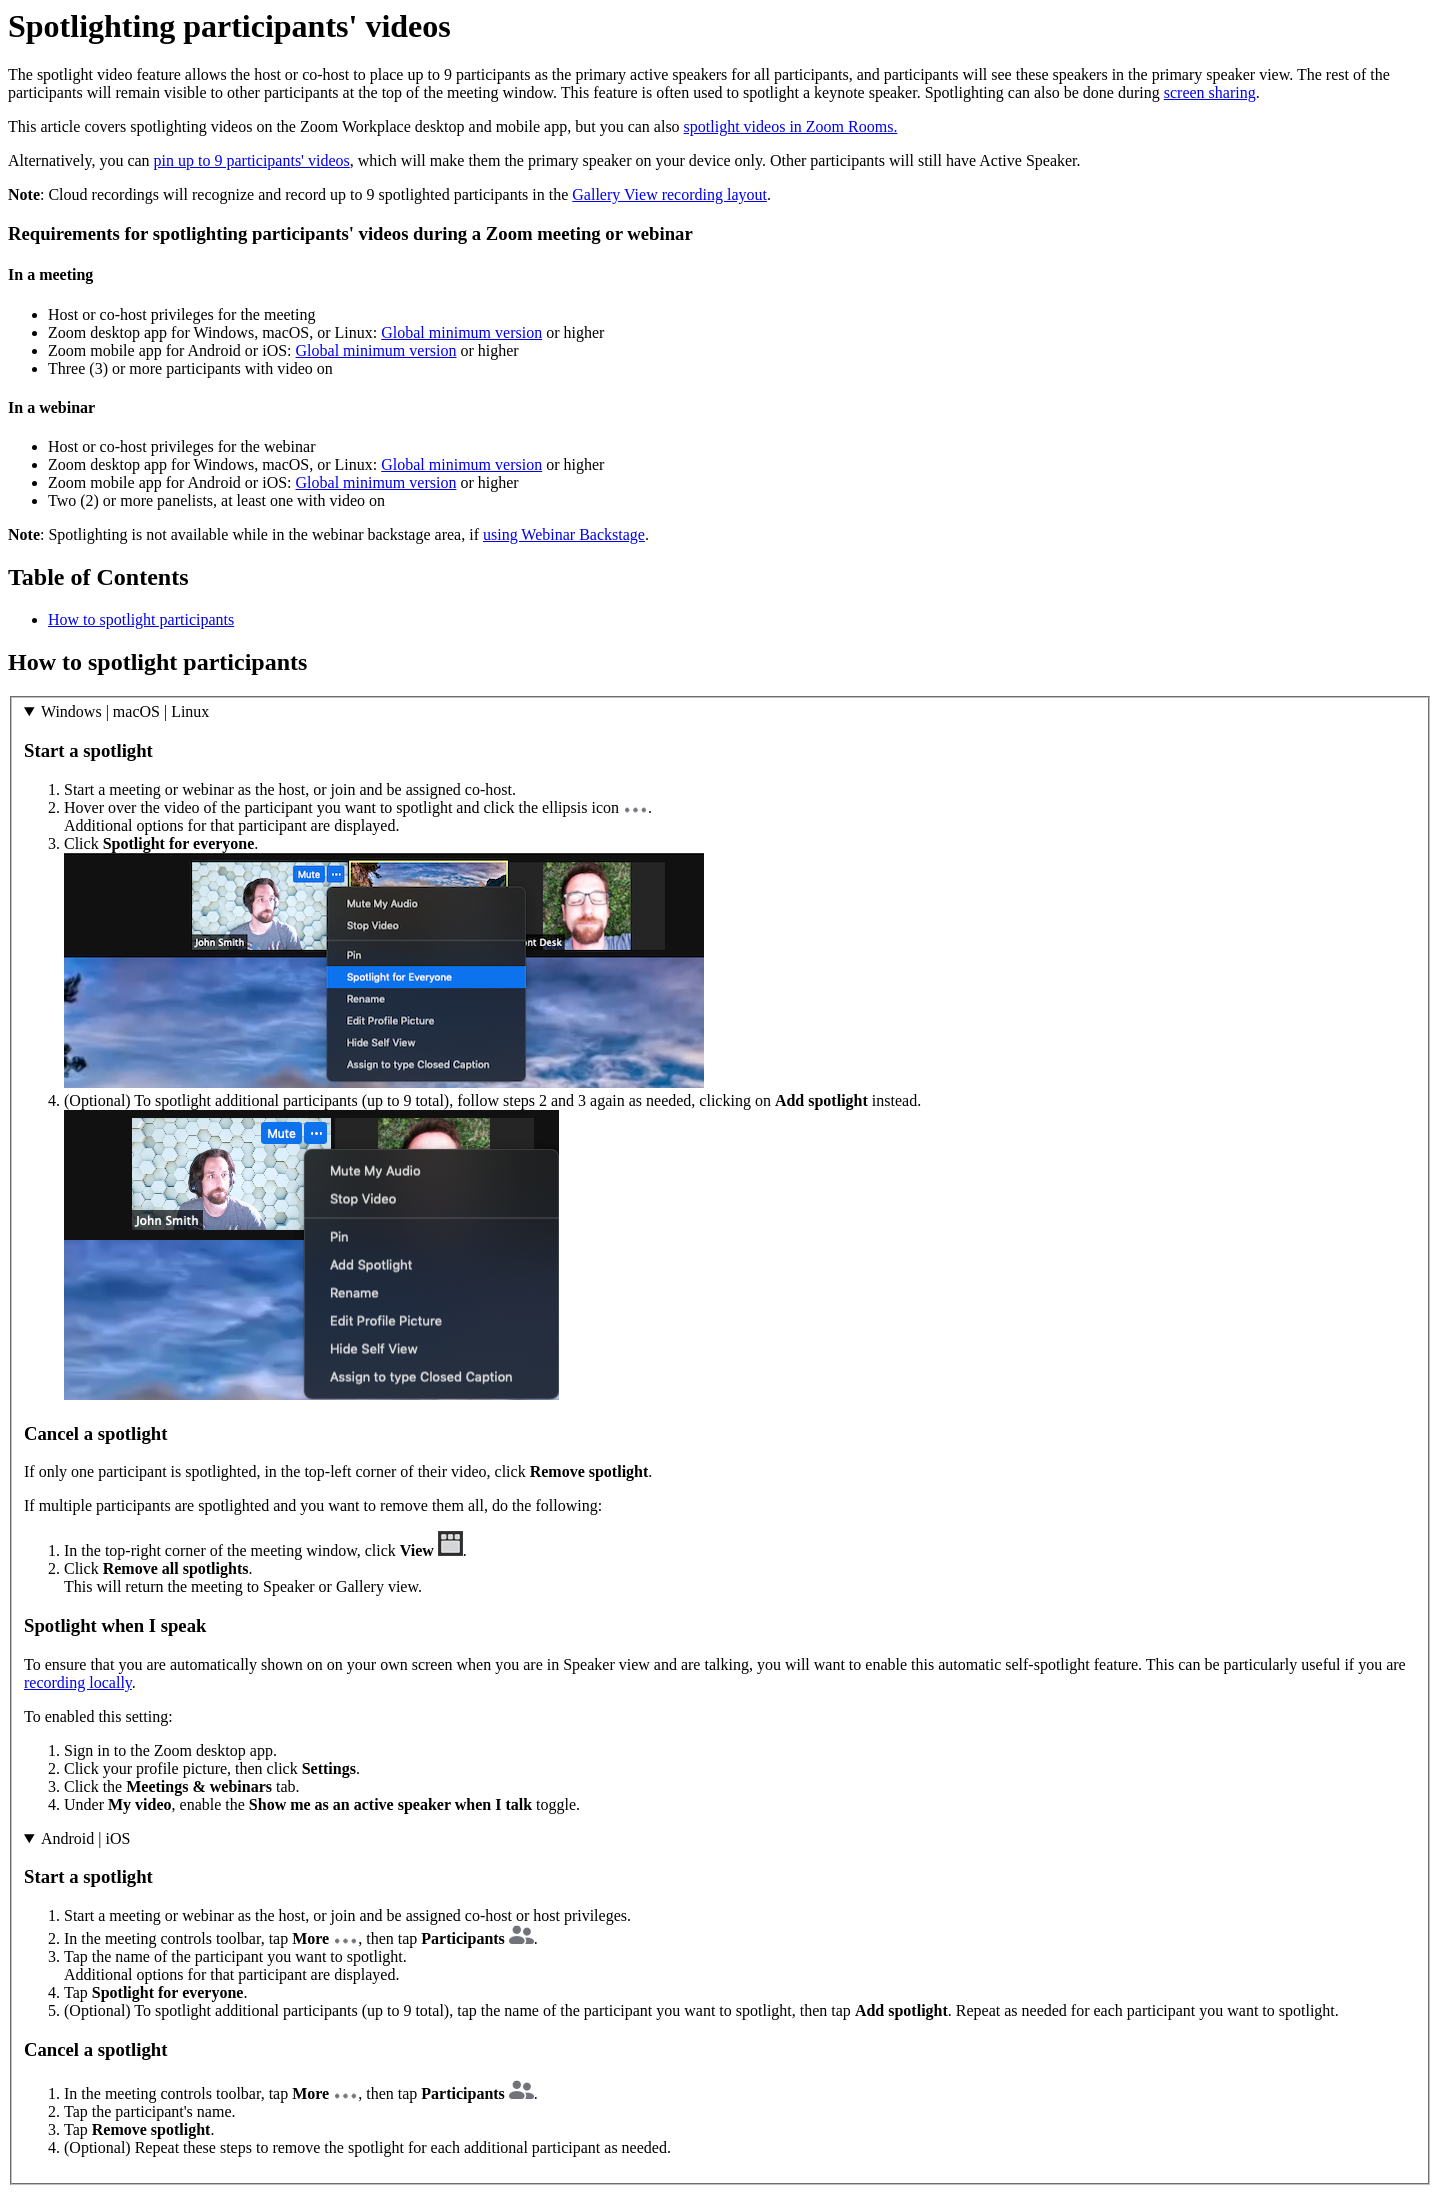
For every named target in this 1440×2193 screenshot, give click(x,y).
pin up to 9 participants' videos (252, 160)
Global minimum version (461, 332)
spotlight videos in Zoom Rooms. (791, 126)
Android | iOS (85, 1838)
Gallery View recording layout (669, 194)
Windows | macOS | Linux (125, 711)
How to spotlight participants (141, 619)
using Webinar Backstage (564, 534)
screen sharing (1210, 92)
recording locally (78, 1682)
